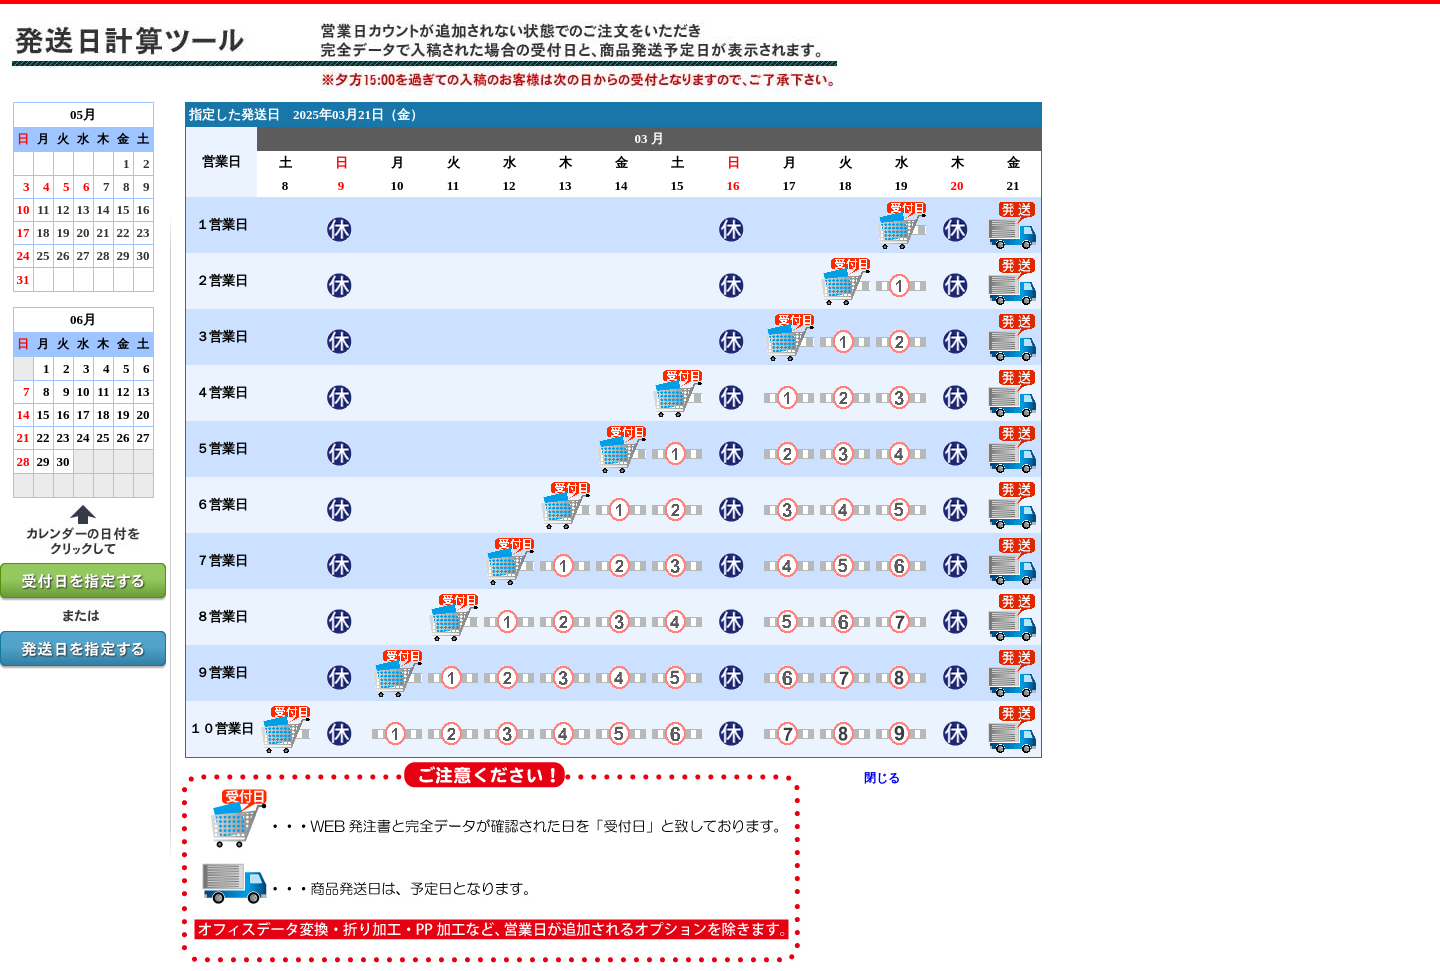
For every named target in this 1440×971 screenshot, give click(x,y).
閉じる (882, 778)
